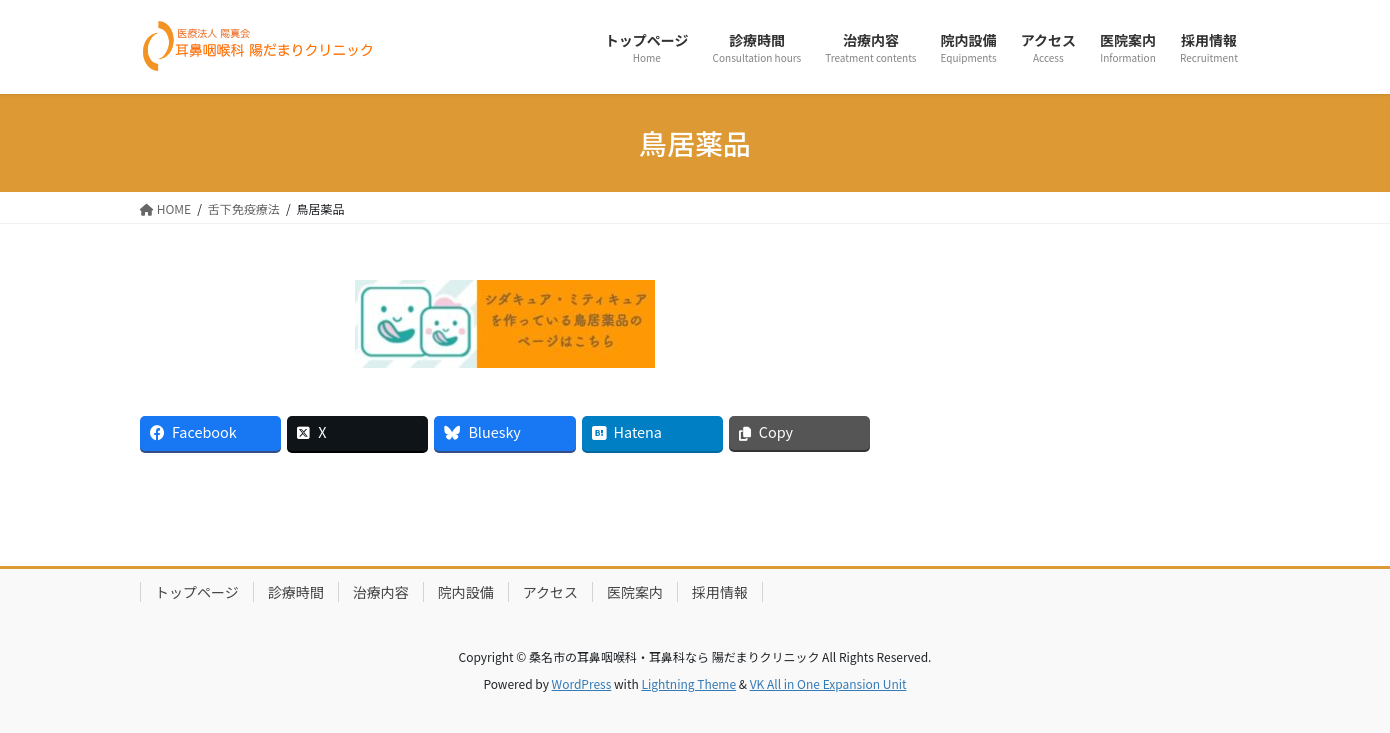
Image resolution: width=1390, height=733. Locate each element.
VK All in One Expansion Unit (828, 683)
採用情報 (720, 592)
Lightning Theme (688, 683)
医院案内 (635, 592)
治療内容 (381, 592)
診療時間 (296, 592)
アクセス (550, 592)
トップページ (197, 592)
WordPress (582, 683)
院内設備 (466, 592)
